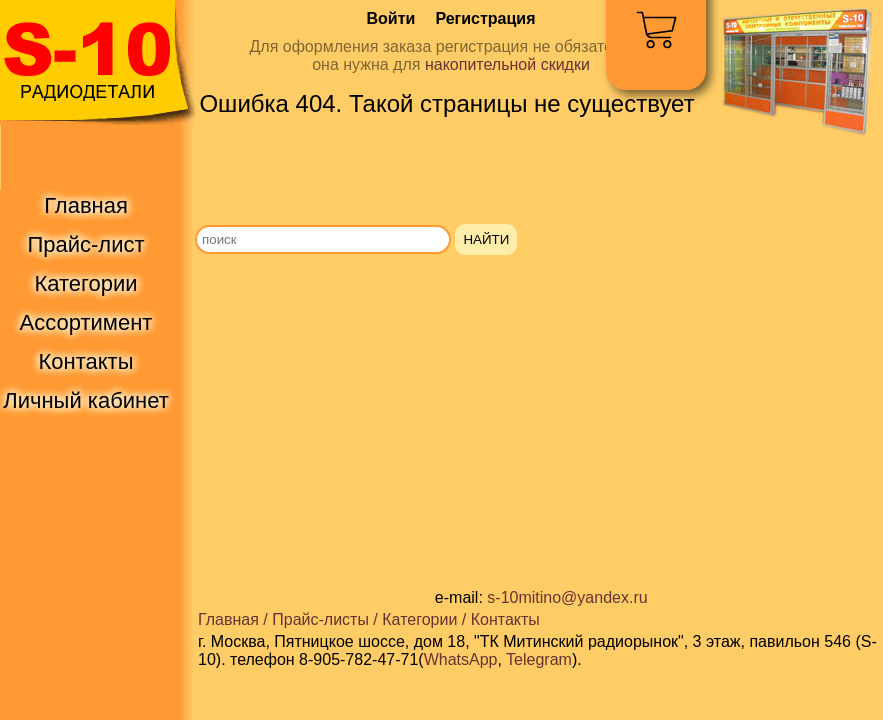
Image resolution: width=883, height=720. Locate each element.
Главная (228, 619)
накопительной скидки (507, 64)
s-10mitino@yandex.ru (567, 597)
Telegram (539, 659)
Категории (419, 619)
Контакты (505, 619)
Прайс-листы (320, 619)
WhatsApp (461, 659)
